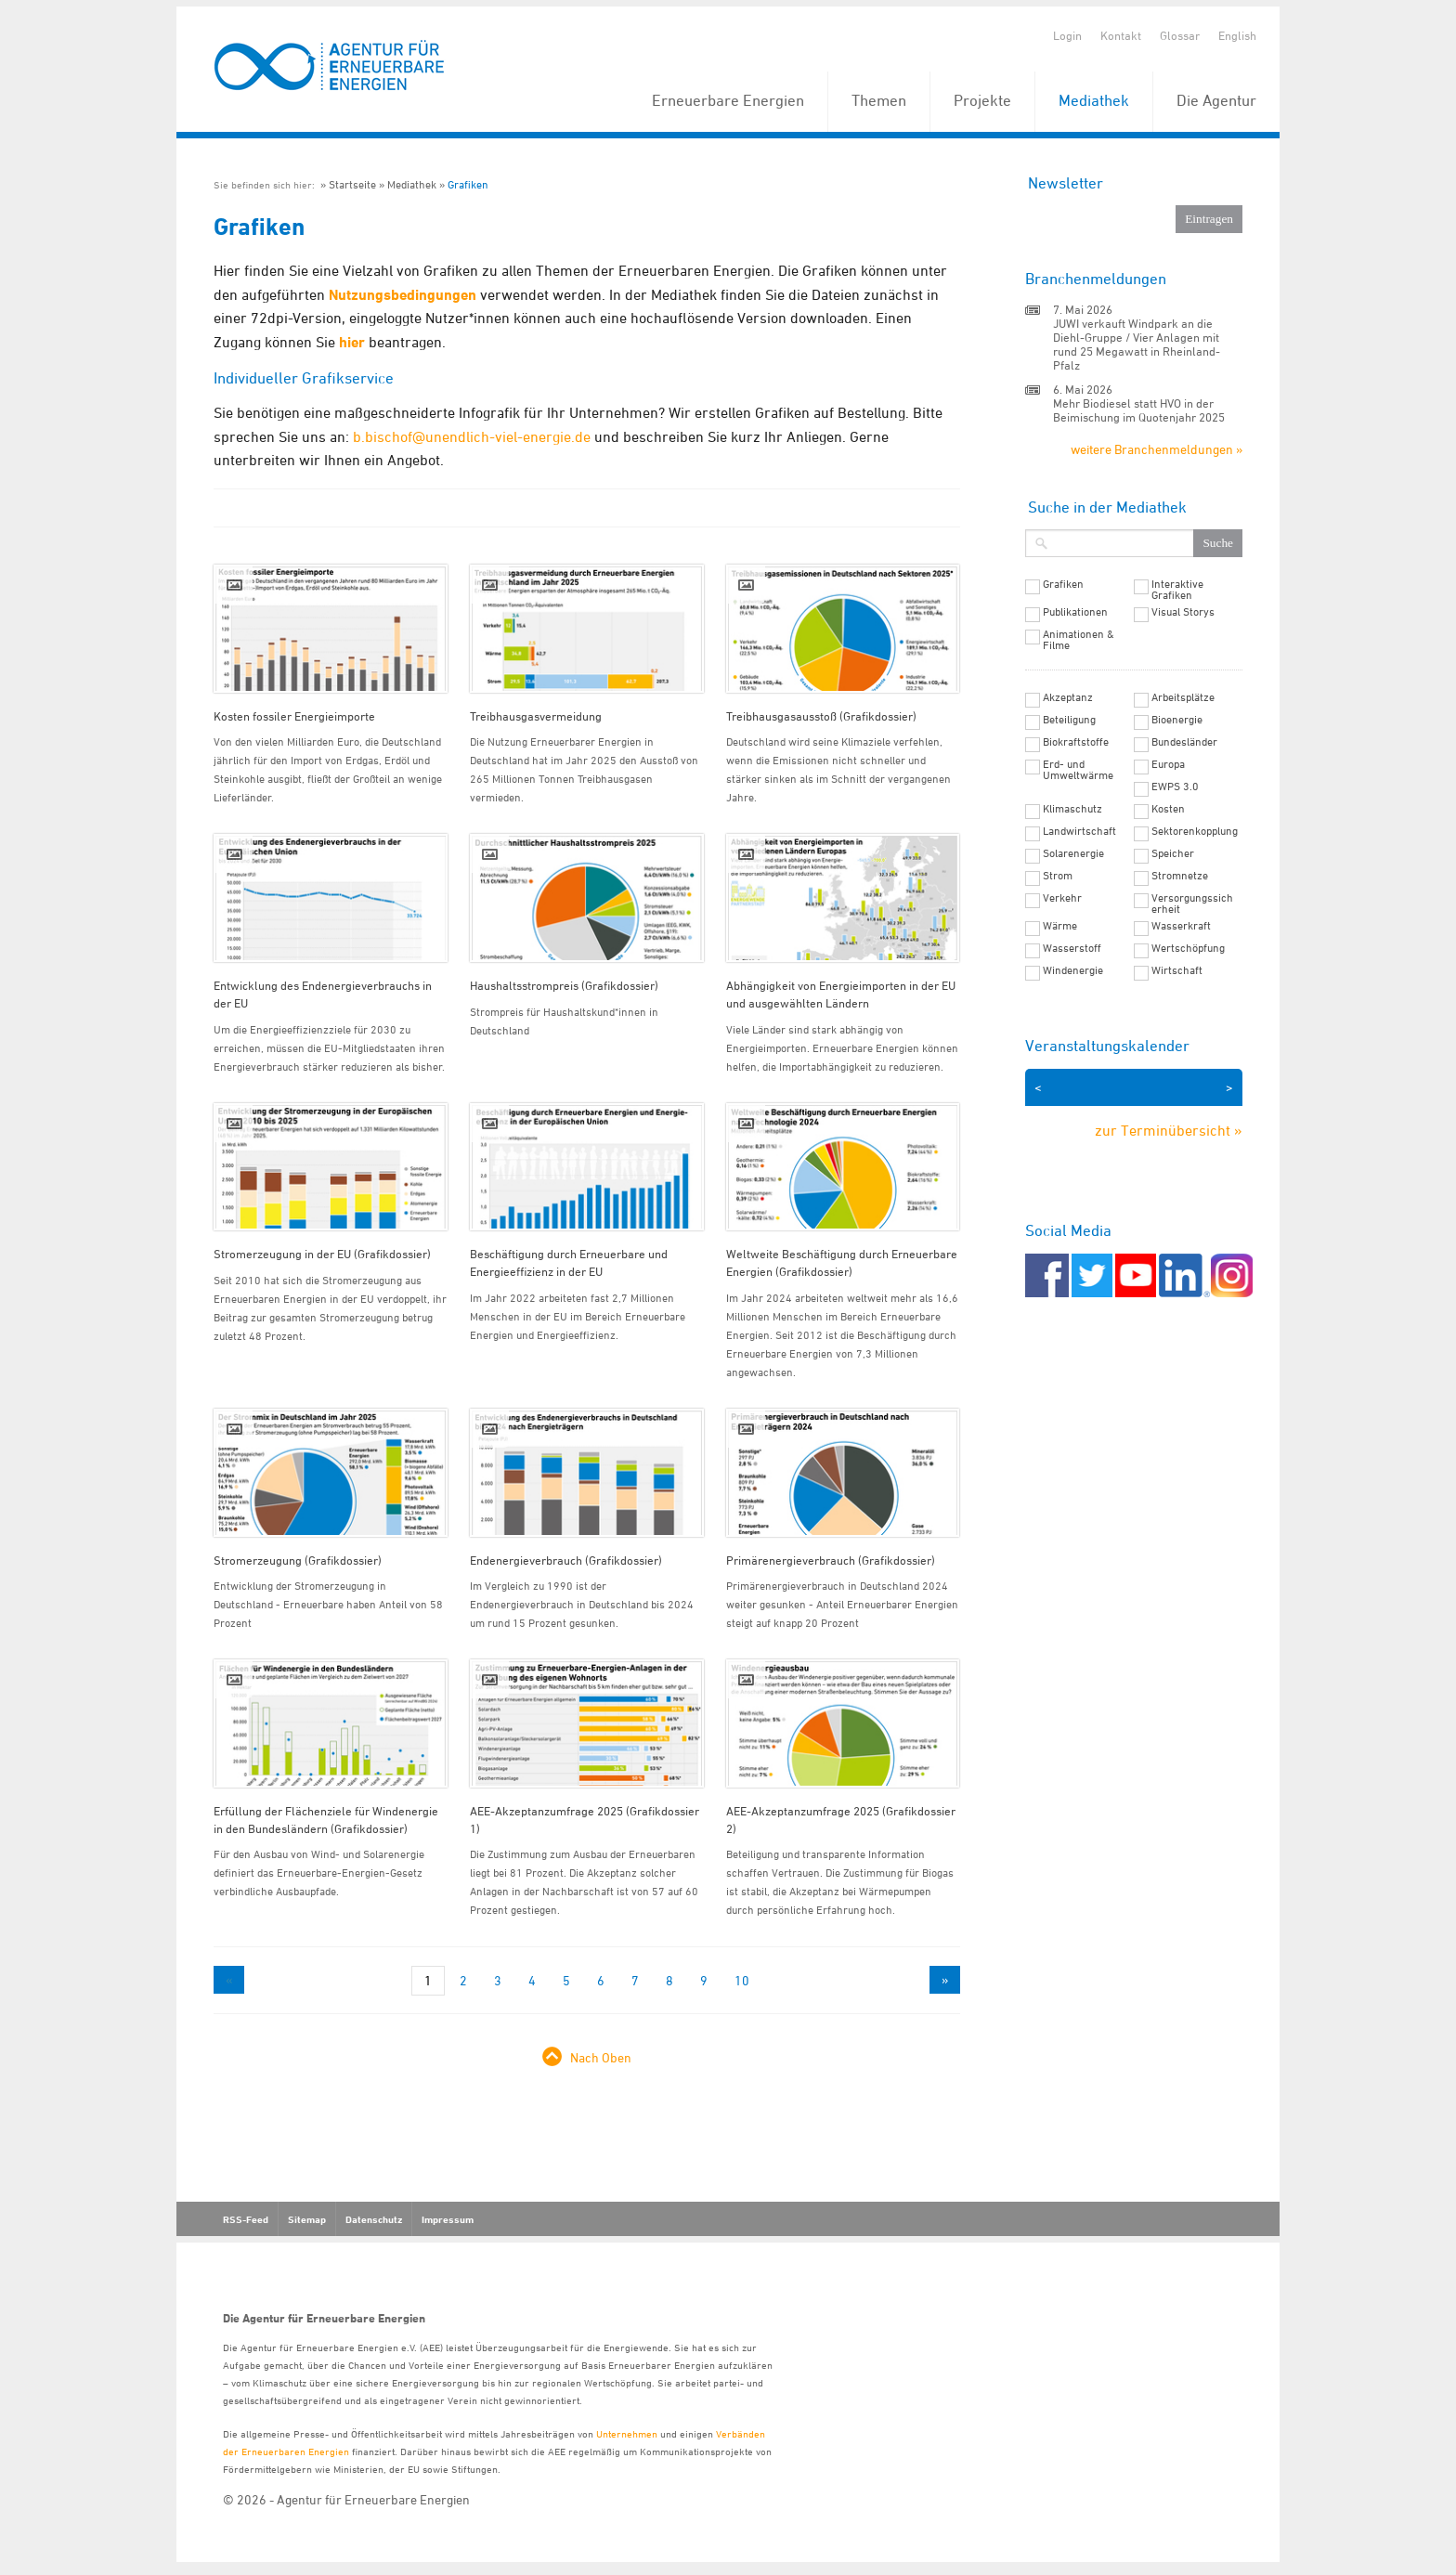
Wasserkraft (1181, 925)
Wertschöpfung (1188, 948)
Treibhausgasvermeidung (536, 716)
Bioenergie (1176, 719)
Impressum (448, 2219)
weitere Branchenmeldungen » (1156, 449)
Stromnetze (1179, 875)
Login (1067, 35)
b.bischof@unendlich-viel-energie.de (472, 436)
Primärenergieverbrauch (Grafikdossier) (830, 1560)
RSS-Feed (245, 2219)
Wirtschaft (1176, 970)
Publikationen (1075, 612)
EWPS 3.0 (1175, 786)
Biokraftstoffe (1076, 742)
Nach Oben (600, 2057)
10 (741, 1980)
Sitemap (307, 2219)
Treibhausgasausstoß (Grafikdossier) (821, 716)
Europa (1168, 764)
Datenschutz (373, 2219)
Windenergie (1073, 970)
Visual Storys (1183, 612)
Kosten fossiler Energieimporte (294, 716)
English (1237, 35)
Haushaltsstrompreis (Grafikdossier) (564, 985)
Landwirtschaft (1079, 831)
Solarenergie (1073, 853)
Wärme (1060, 925)
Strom (1057, 875)
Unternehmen (626, 2433)
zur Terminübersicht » (1168, 1130)
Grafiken (468, 184)
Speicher (1172, 853)
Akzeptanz (1068, 697)
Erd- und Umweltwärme (1078, 770)
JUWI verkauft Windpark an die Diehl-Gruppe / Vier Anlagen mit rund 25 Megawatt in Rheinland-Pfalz (1136, 344)
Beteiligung (1069, 719)
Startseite (352, 184)
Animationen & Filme (1078, 640)
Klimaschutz (1072, 808)
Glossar (1180, 35)
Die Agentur (1216, 100)
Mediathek (1094, 100)
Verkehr (1062, 898)
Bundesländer (1184, 742)
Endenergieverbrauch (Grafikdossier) (566, 1560)
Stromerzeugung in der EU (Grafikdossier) (322, 1253)
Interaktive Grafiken (1177, 590)
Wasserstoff (1072, 948)
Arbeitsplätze (1183, 697)
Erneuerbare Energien (728, 100)
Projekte (982, 100)
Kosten (1168, 808)
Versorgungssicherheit (1192, 903)
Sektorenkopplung (1194, 831)
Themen (879, 100)
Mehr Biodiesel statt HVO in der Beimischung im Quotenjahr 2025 (1139, 410)
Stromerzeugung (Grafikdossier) (298, 1560)
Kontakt (1120, 35)
